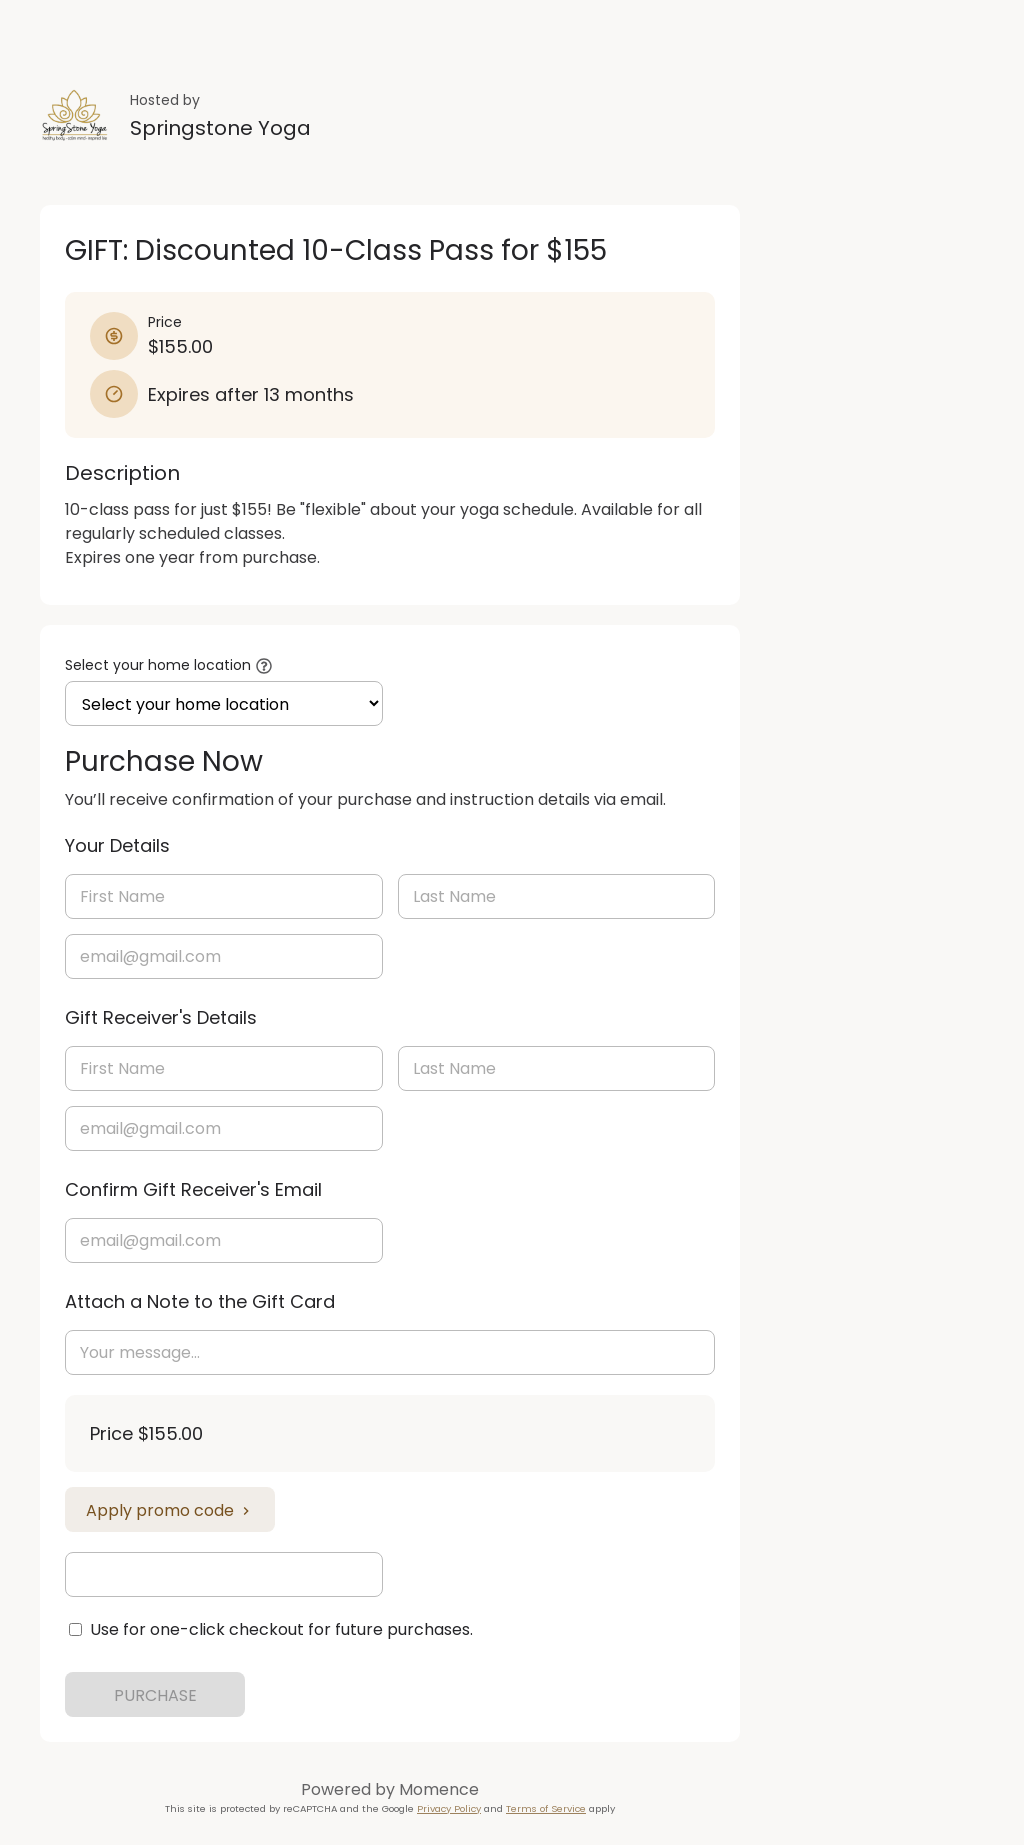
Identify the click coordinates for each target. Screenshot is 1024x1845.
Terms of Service (546, 1808)
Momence (439, 1789)
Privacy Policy (449, 1808)
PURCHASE (155, 1695)
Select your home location (158, 665)
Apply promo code (170, 1510)
